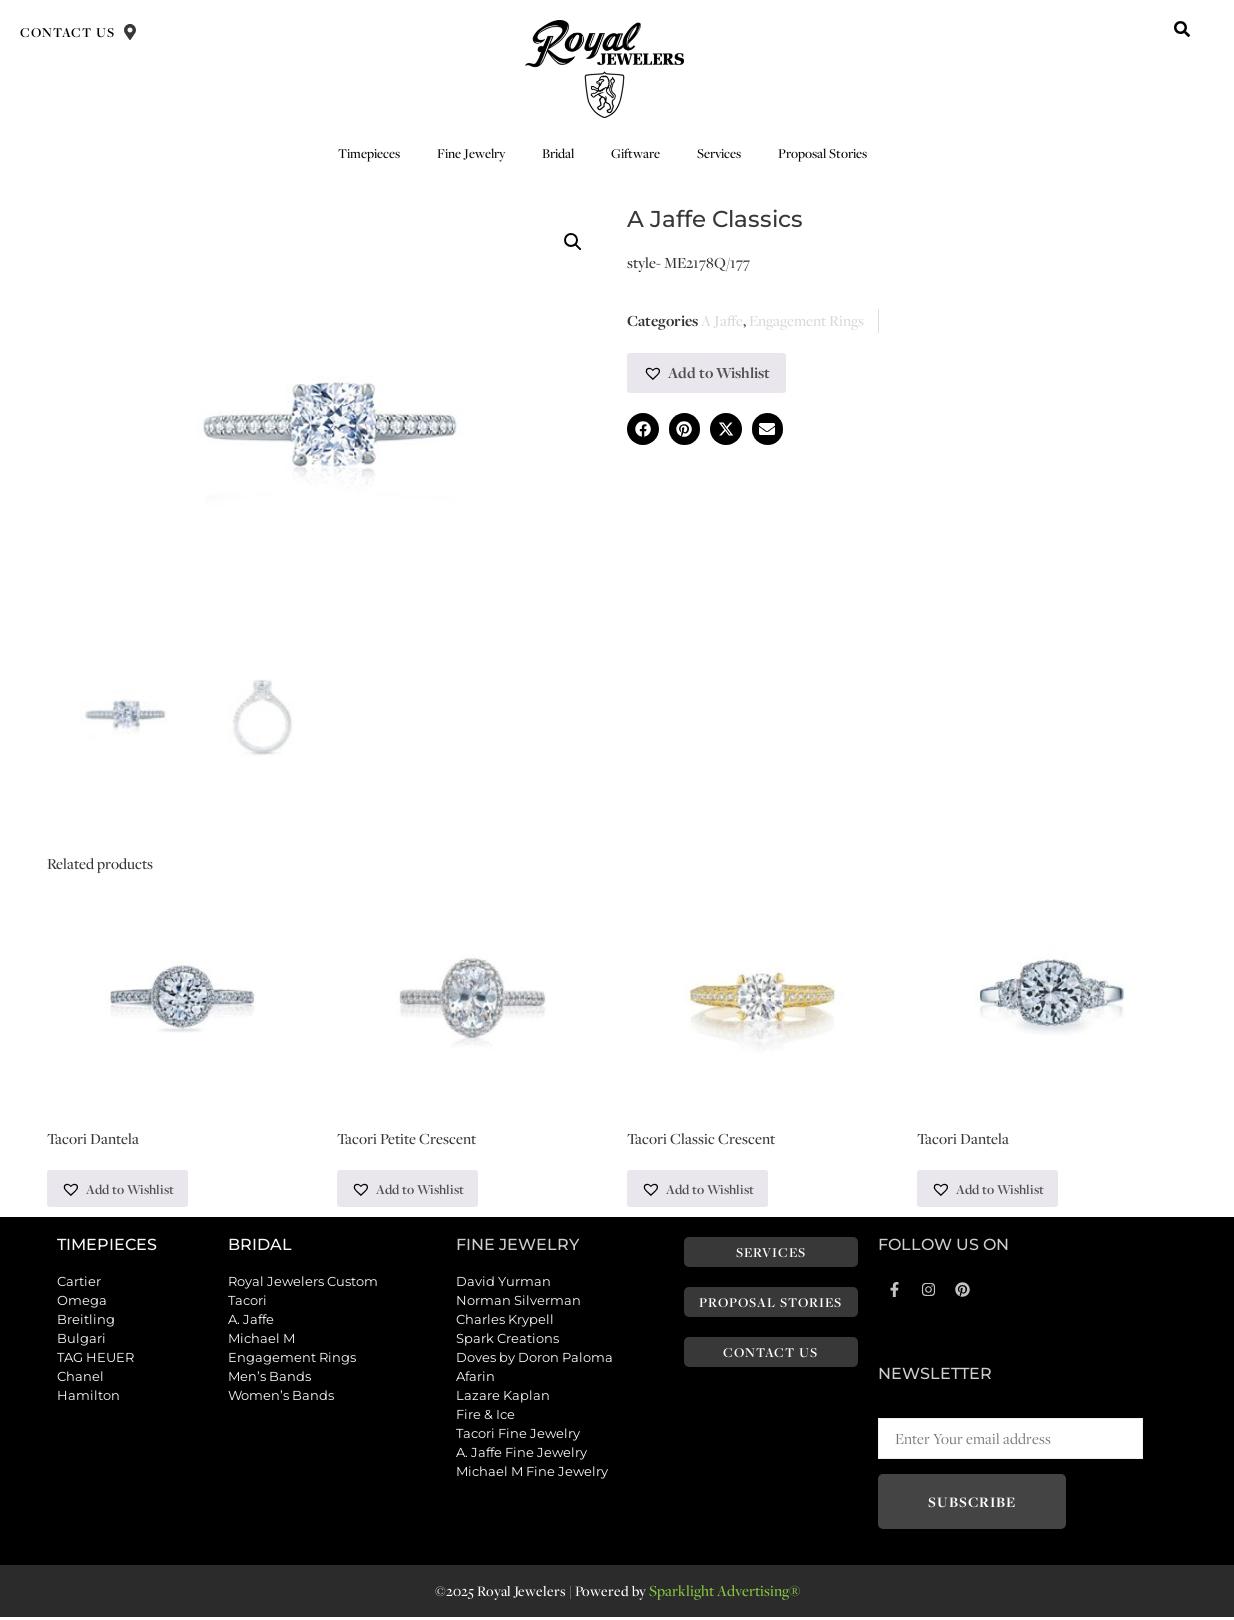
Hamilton (88, 1397)
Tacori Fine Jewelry (518, 1435)
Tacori (247, 1302)
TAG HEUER (95, 1359)
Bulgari (81, 1340)
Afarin (475, 1378)
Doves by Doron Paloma (534, 1359)
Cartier (79, 1283)
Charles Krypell (505, 1321)
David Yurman (503, 1283)
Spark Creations (507, 1340)
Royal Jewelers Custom (303, 1283)
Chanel (80, 1378)
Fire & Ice (485, 1416)
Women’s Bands (281, 1397)
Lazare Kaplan (503, 1397)
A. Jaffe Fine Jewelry (521, 1454)
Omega (82, 1302)
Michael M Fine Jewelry (532, 1473)
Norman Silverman (518, 1302)
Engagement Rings (806, 320)
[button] (1182, 29)
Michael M (261, 1340)
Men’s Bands (269, 1378)
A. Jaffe (251, 1321)
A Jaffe (722, 320)
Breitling (86, 1321)
